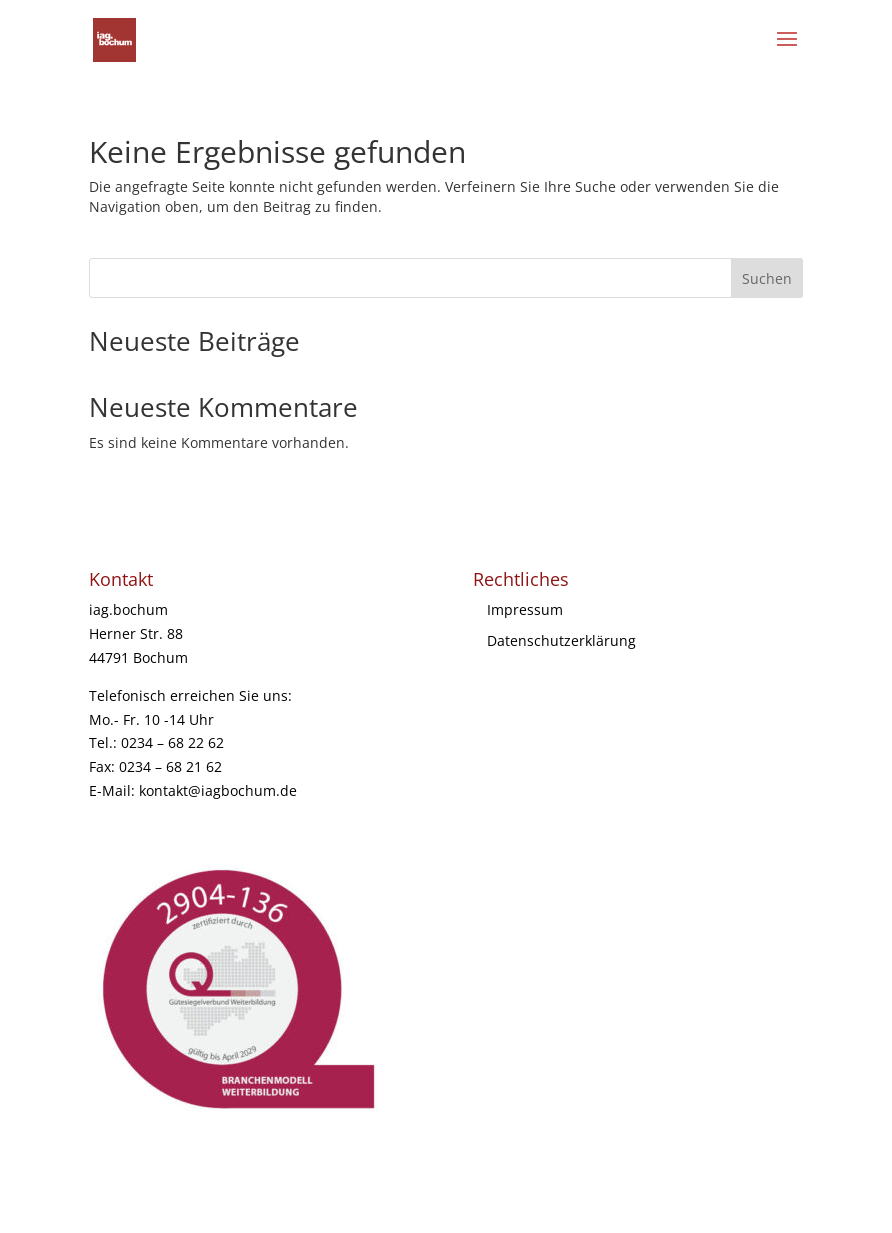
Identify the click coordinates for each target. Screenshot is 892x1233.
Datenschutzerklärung (561, 640)
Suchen (767, 278)
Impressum (525, 609)
